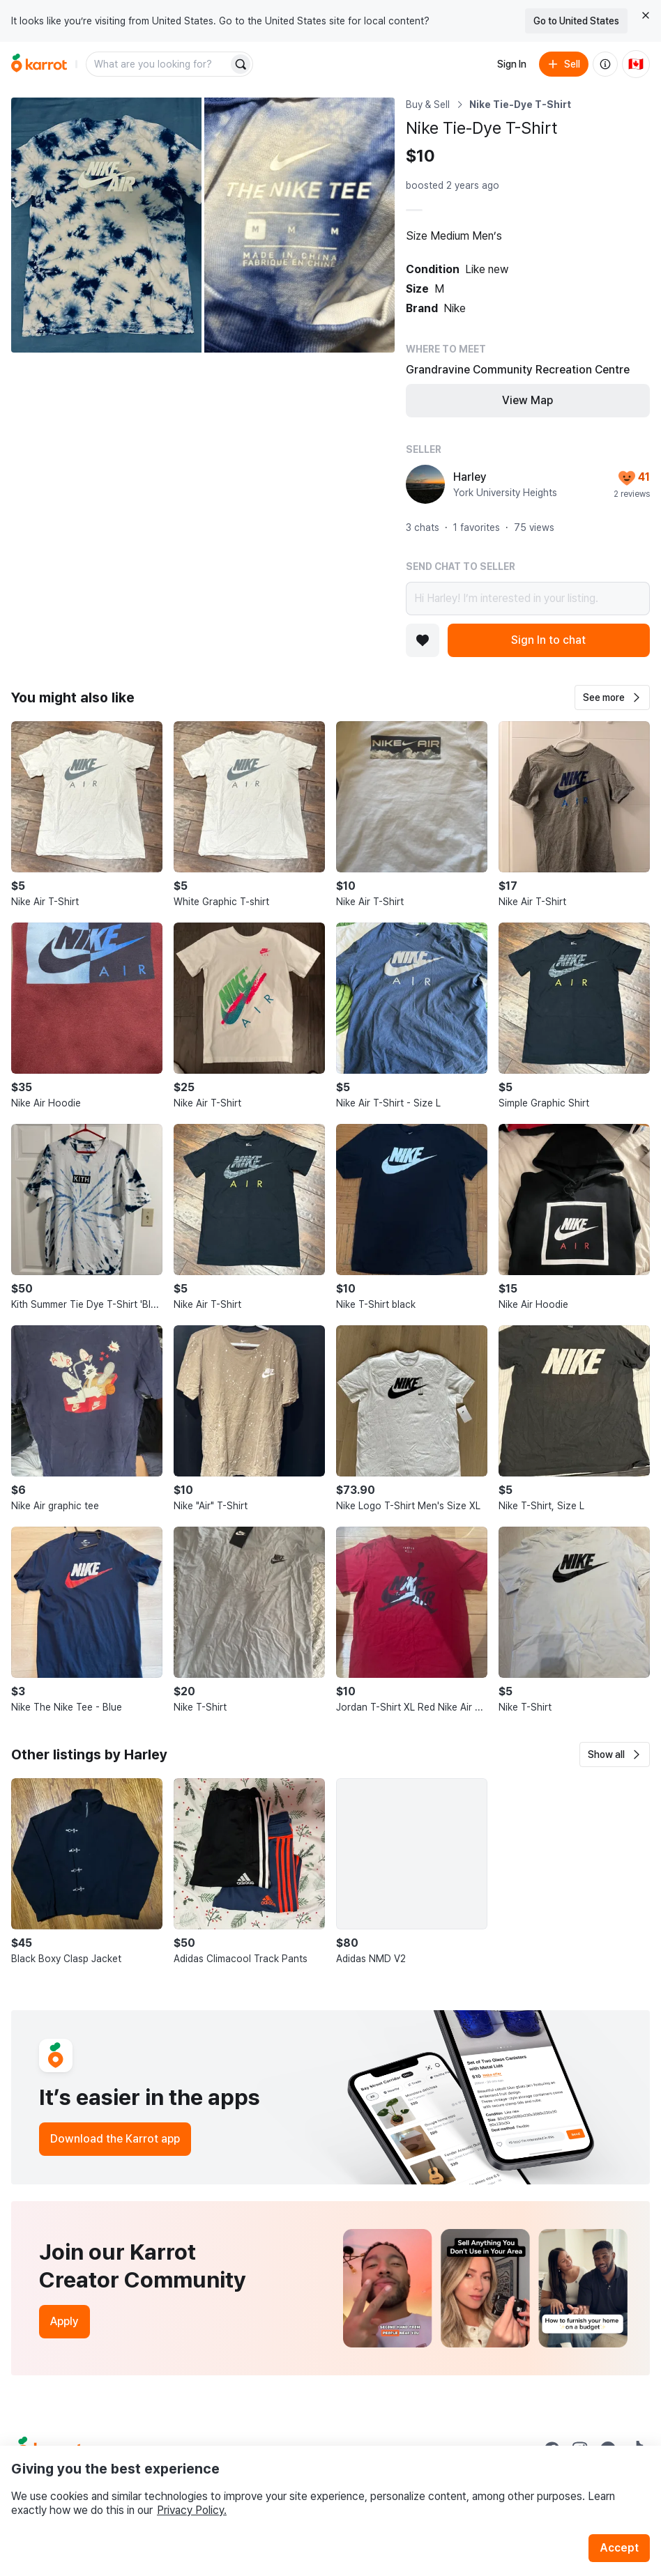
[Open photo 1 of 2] (106, 225)
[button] (612, 697)
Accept (619, 2547)
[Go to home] (39, 64)
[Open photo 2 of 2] (299, 225)
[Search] (240, 64)
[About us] (605, 64)
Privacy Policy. (192, 2510)
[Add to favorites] (422, 640)
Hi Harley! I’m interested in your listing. (528, 598)
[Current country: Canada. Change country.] (636, 64)
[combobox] (158, 64)
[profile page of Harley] (425, 484)
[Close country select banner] (645, 15)
